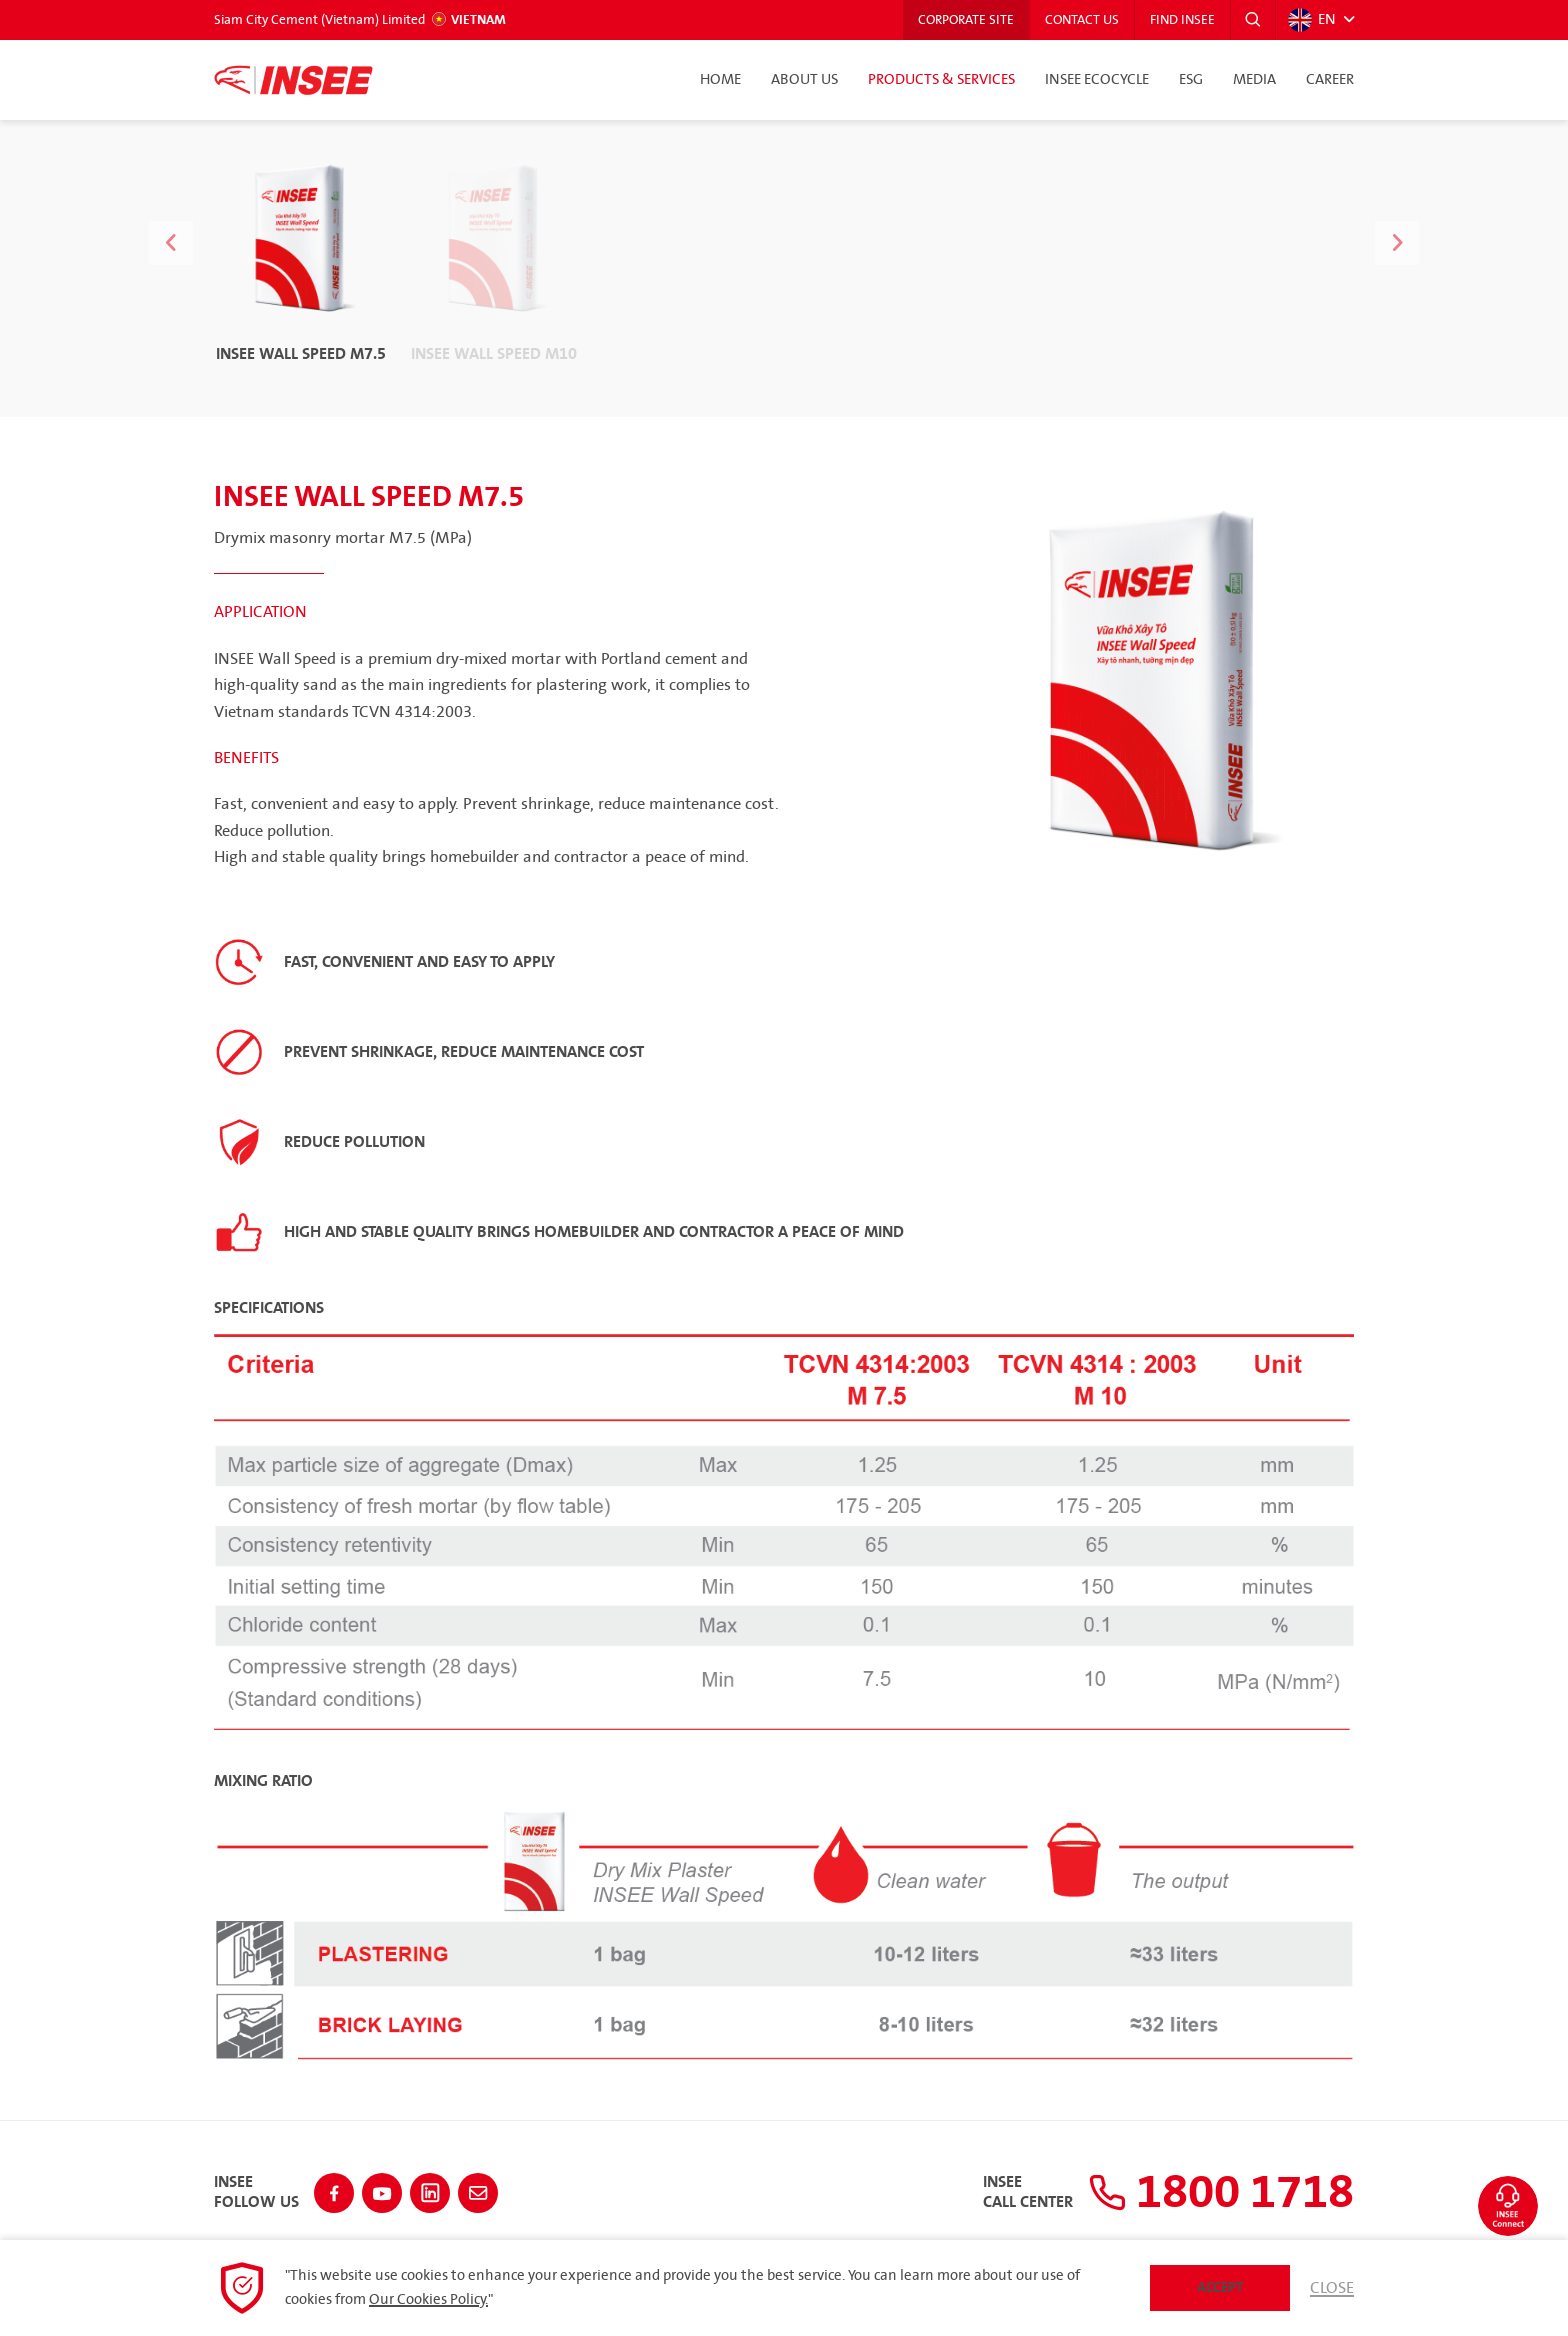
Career (1330, 80)
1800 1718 (1221, 2193)
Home (720, 80)
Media (1254, 80)
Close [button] (1332, 2288)
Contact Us (1082, 20)
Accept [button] (1220, 2287)
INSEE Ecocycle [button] (1097, 80)
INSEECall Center (1028, 2193)
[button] (1253, 20)
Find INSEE (1182, 20)
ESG (1191, 80)
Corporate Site (966, 20)
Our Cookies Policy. (428, 2300)
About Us (804, 80)
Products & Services (941, 80)
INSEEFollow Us (256, 2193)
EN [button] (1312, 20)
